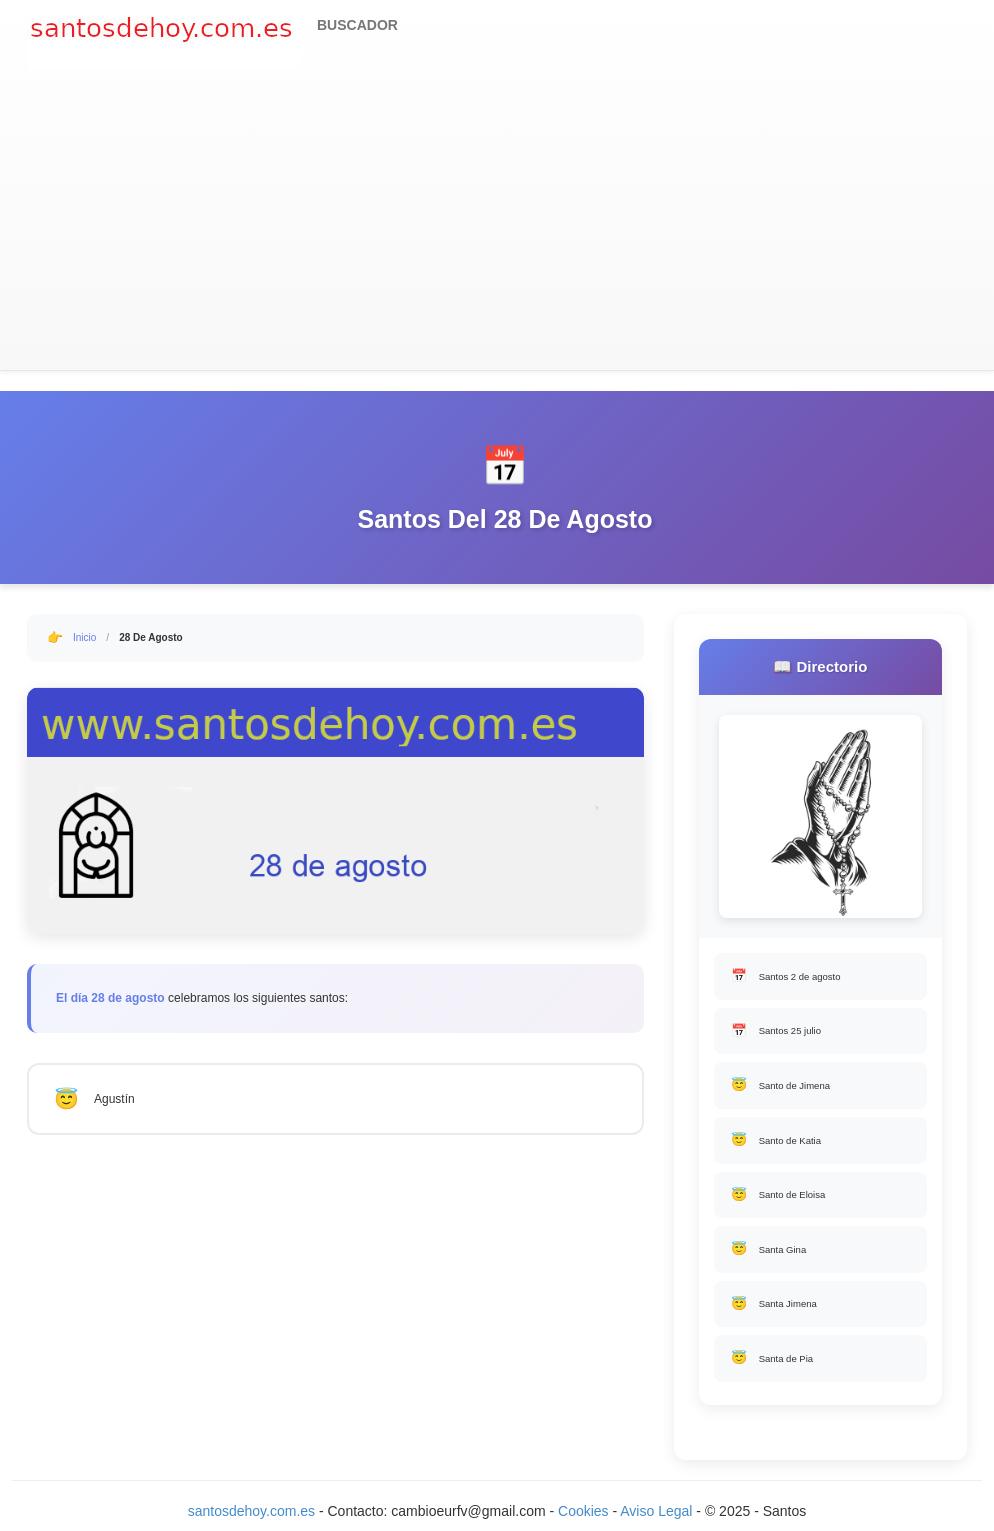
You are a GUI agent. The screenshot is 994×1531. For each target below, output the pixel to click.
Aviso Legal (656, 1511)
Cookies (585, 1511)
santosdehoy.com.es (251, 1511)
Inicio (84, 637)
